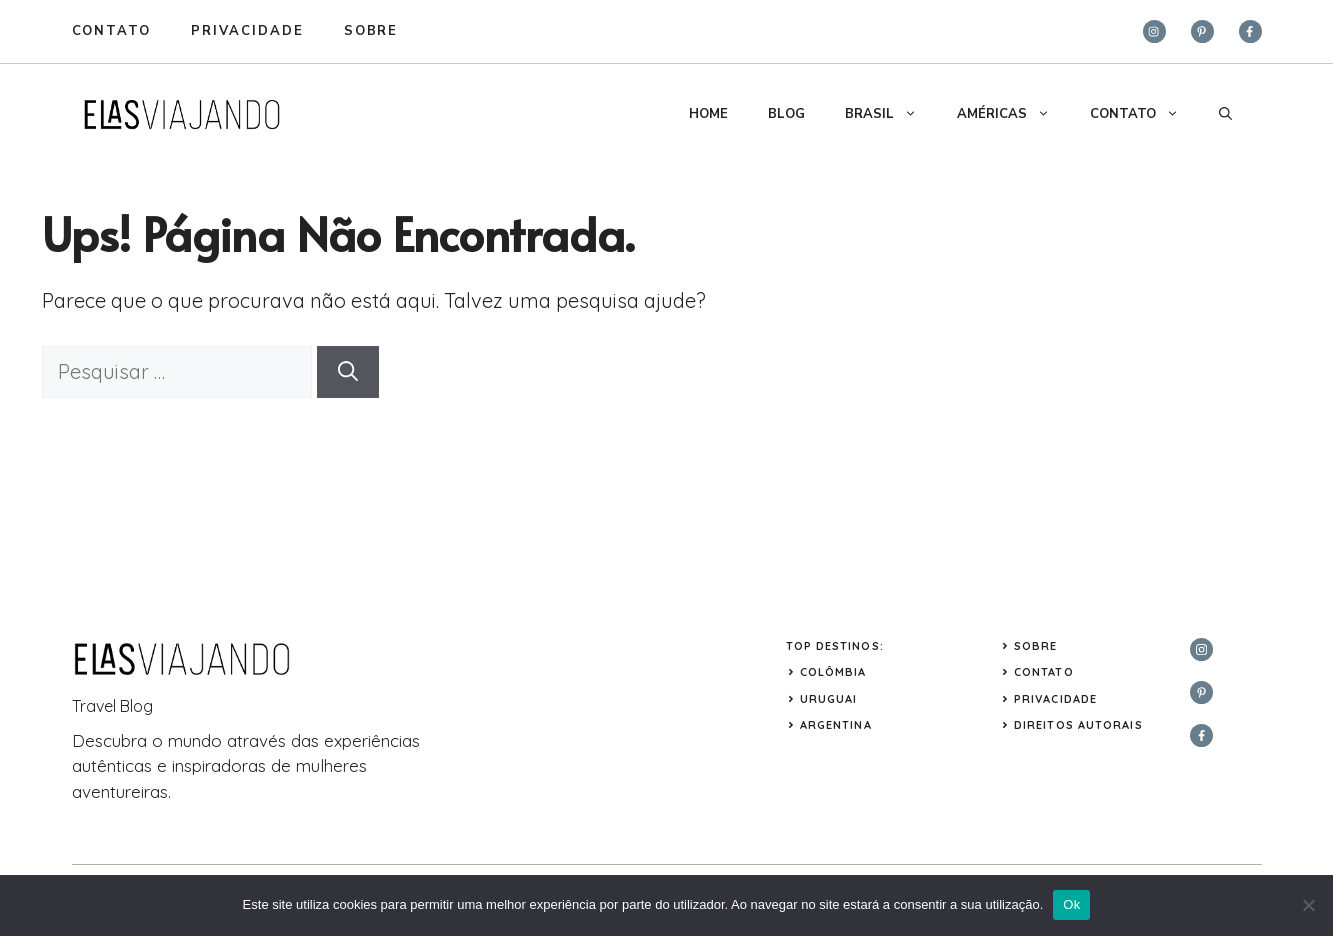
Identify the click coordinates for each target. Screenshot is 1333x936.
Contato (112, 31)
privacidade (247, 31)
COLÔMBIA (833, 672)
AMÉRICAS (1013, 114)
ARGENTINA (836, 725)
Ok (1071, 904)
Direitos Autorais (1078, 725)
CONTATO (1144, 114)
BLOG (786, 114)
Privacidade (1055, 699)
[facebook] (1250, 31)
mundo (195, 740)
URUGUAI (829, 699)
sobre (371, 31)
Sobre (1036, 646)
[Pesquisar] (348, 372)
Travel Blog (112, 706)
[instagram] (1154, 31)
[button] (1225, 114)
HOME (708, 114)
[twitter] (1202, 31)
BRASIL (891, 114)
